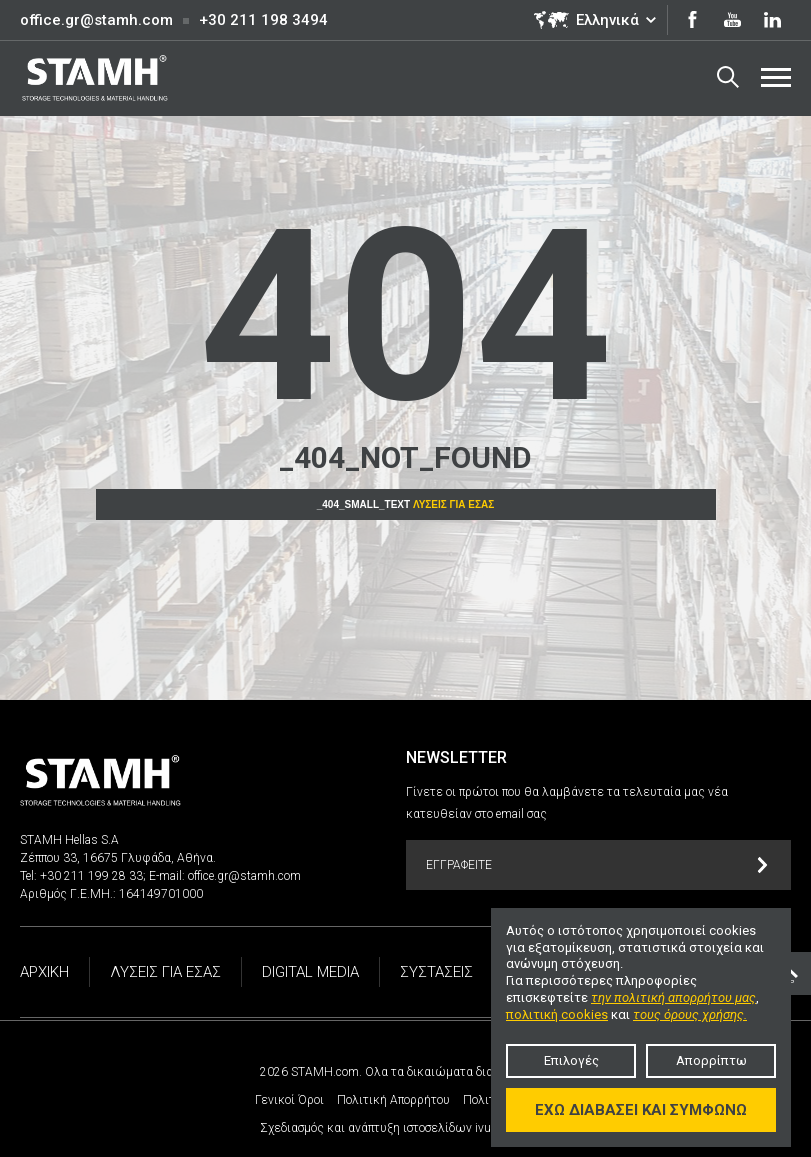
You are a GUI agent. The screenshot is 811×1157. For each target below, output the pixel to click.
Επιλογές (571, 1060)
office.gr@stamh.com (96, 20)
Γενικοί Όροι (289, 1100)
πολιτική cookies (557, 1014)
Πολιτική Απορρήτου (393, 1100)
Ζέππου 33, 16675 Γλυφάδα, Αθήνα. (118, 858)
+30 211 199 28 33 (91, 876)
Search (728, 77)
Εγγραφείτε (597, 865)
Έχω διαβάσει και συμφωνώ (641, 1110)
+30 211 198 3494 (263, 20)
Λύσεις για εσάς (453, 504)
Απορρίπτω (711, 1060)
